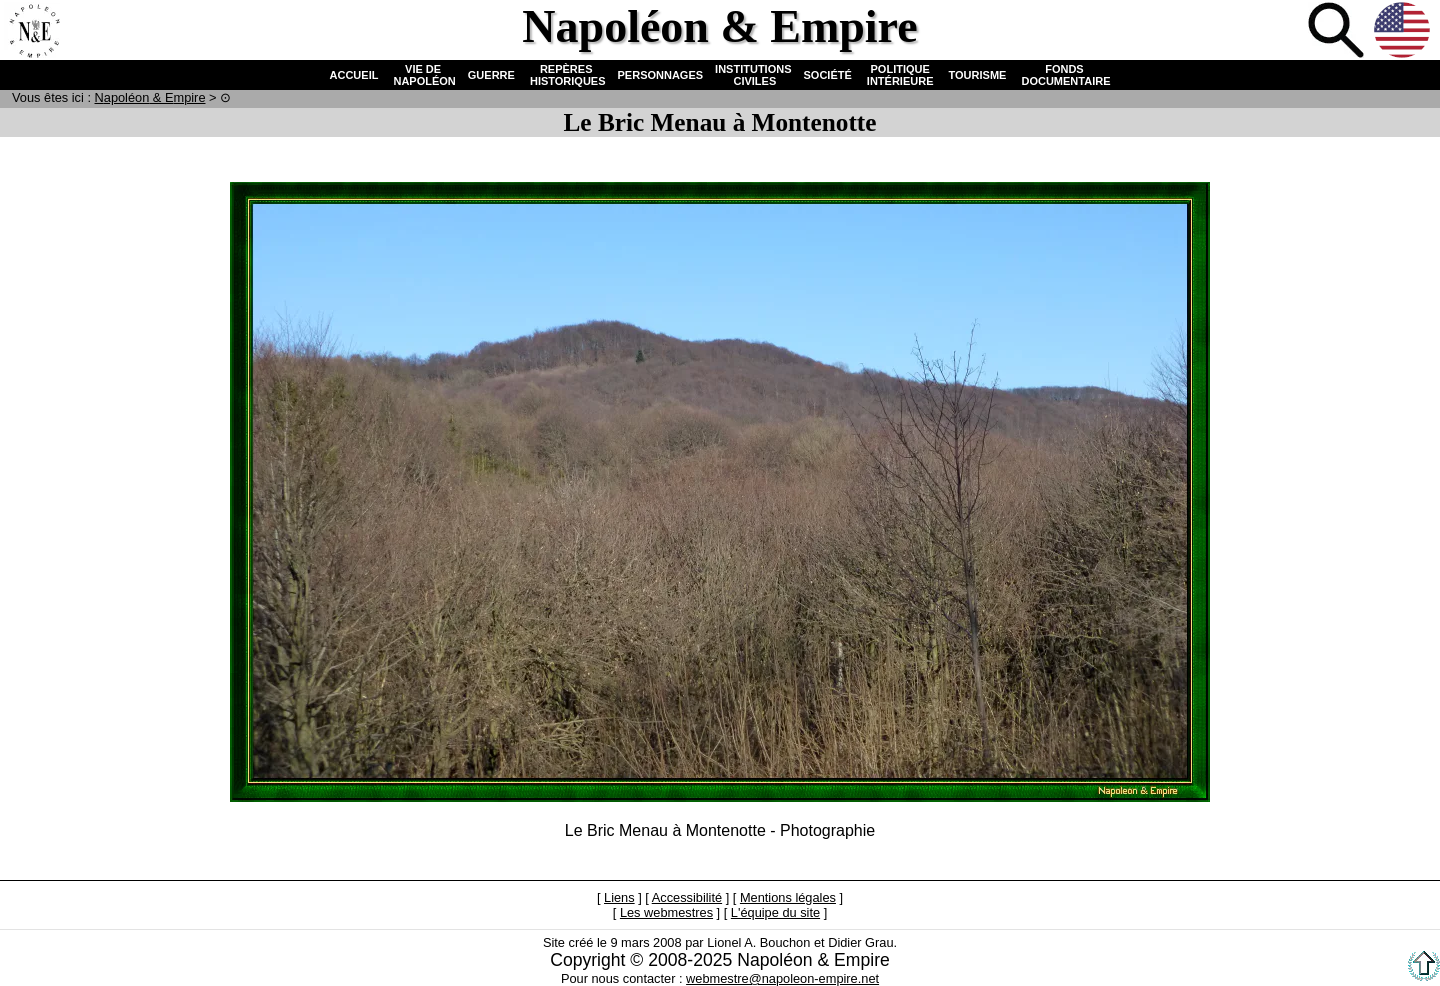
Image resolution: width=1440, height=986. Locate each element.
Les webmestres (666, 912)
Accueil (34, 32)
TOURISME (978, 75)
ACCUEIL (354, 75)
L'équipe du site (775, 912)
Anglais (1404, 32)
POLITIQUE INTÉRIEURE (900, 75)
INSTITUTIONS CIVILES (753, 75)
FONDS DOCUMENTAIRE (1064, 75)
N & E (150, 97)
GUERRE (491, 75)
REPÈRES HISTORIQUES (566, 75)
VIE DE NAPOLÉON (422, 75)
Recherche (1338, 32)
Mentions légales (788, 897)
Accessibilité (687, 897)
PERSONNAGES (661, 75)
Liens (619, 897)
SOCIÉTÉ (828, 75)
